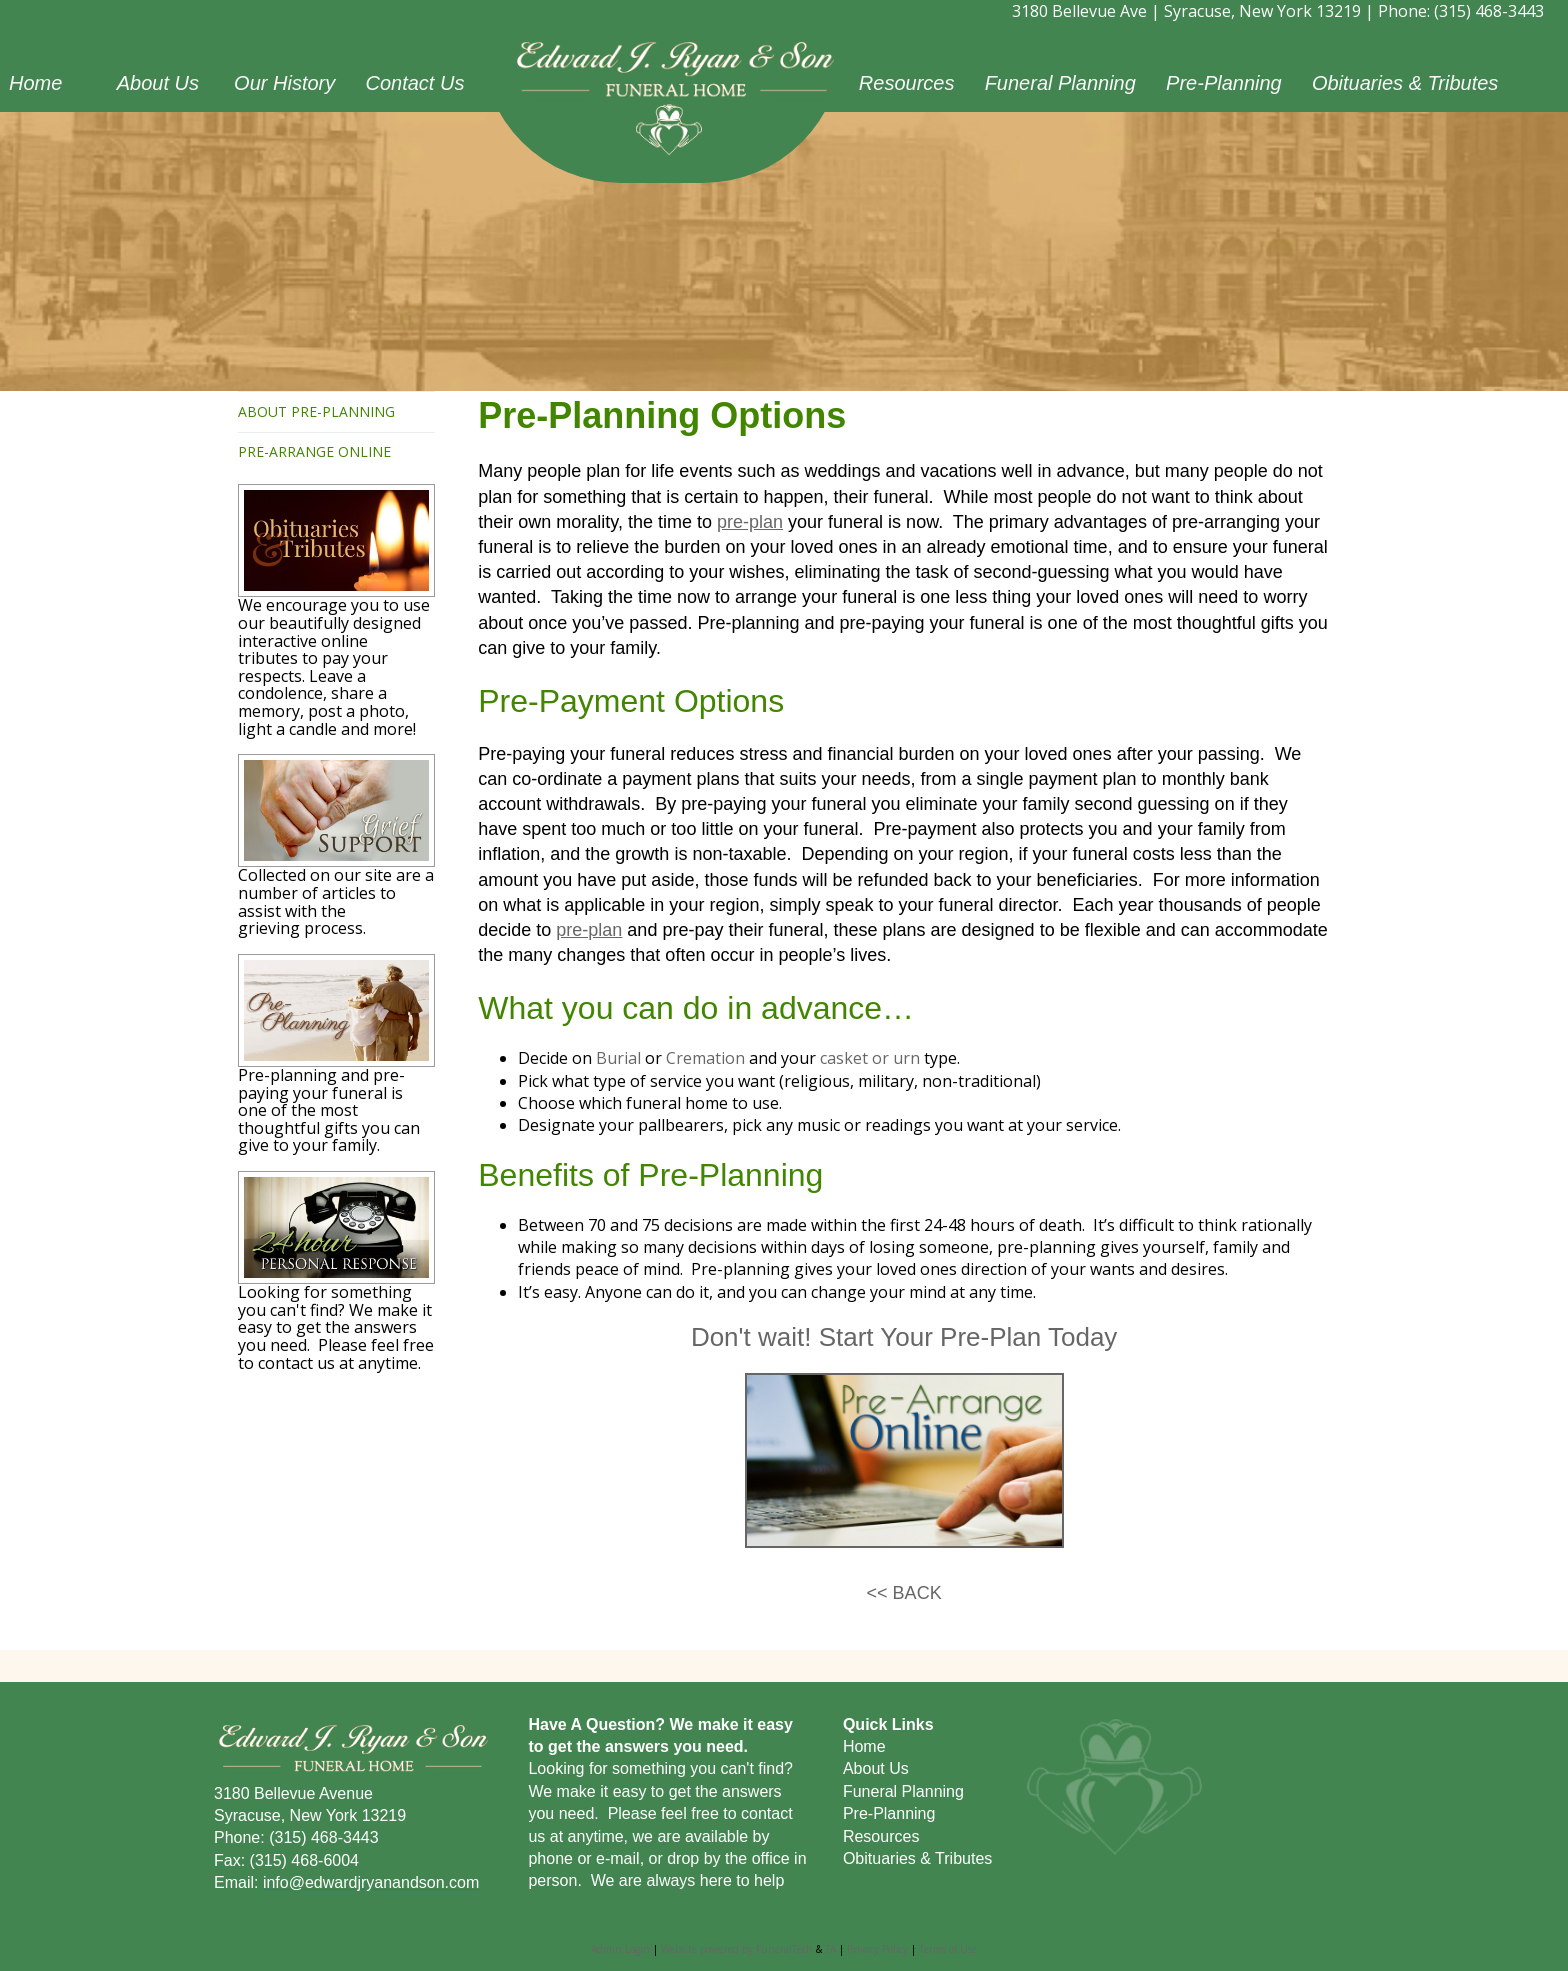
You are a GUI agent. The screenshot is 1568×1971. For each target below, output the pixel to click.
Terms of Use (948, 1949)
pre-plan (750, 522)
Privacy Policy (877, 1949)
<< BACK (904, 1593)
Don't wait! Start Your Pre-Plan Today (904, 1337)
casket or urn (870, 1058)
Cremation (705, 1058)
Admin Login (620, 1949)
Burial (618, 1058)
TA (830, 1949)
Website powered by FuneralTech (737, 1949)
